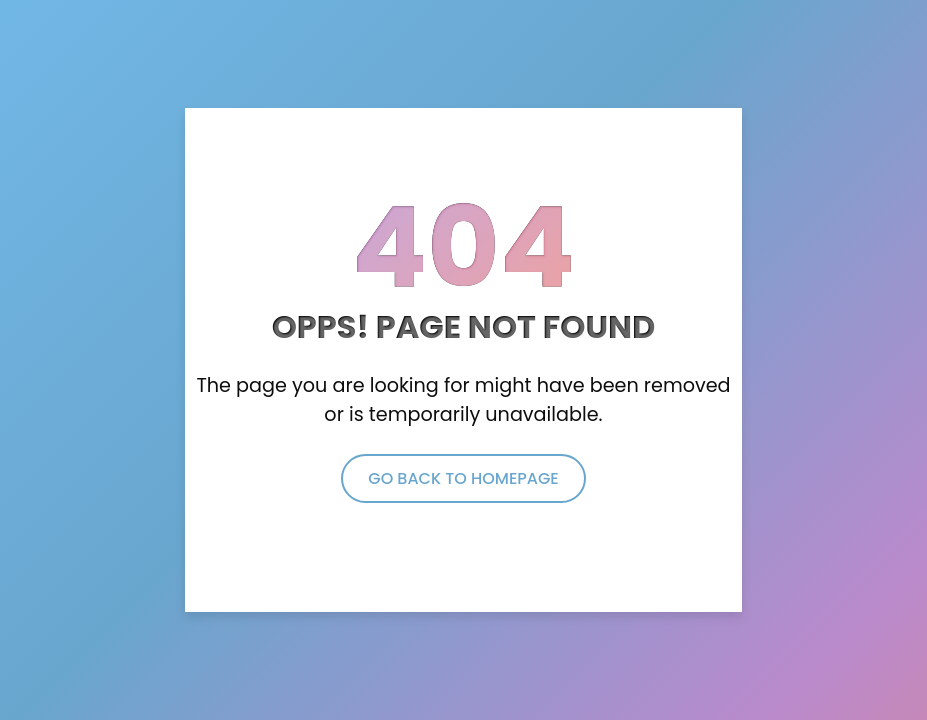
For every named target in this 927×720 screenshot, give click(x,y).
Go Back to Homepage (463, 478)
